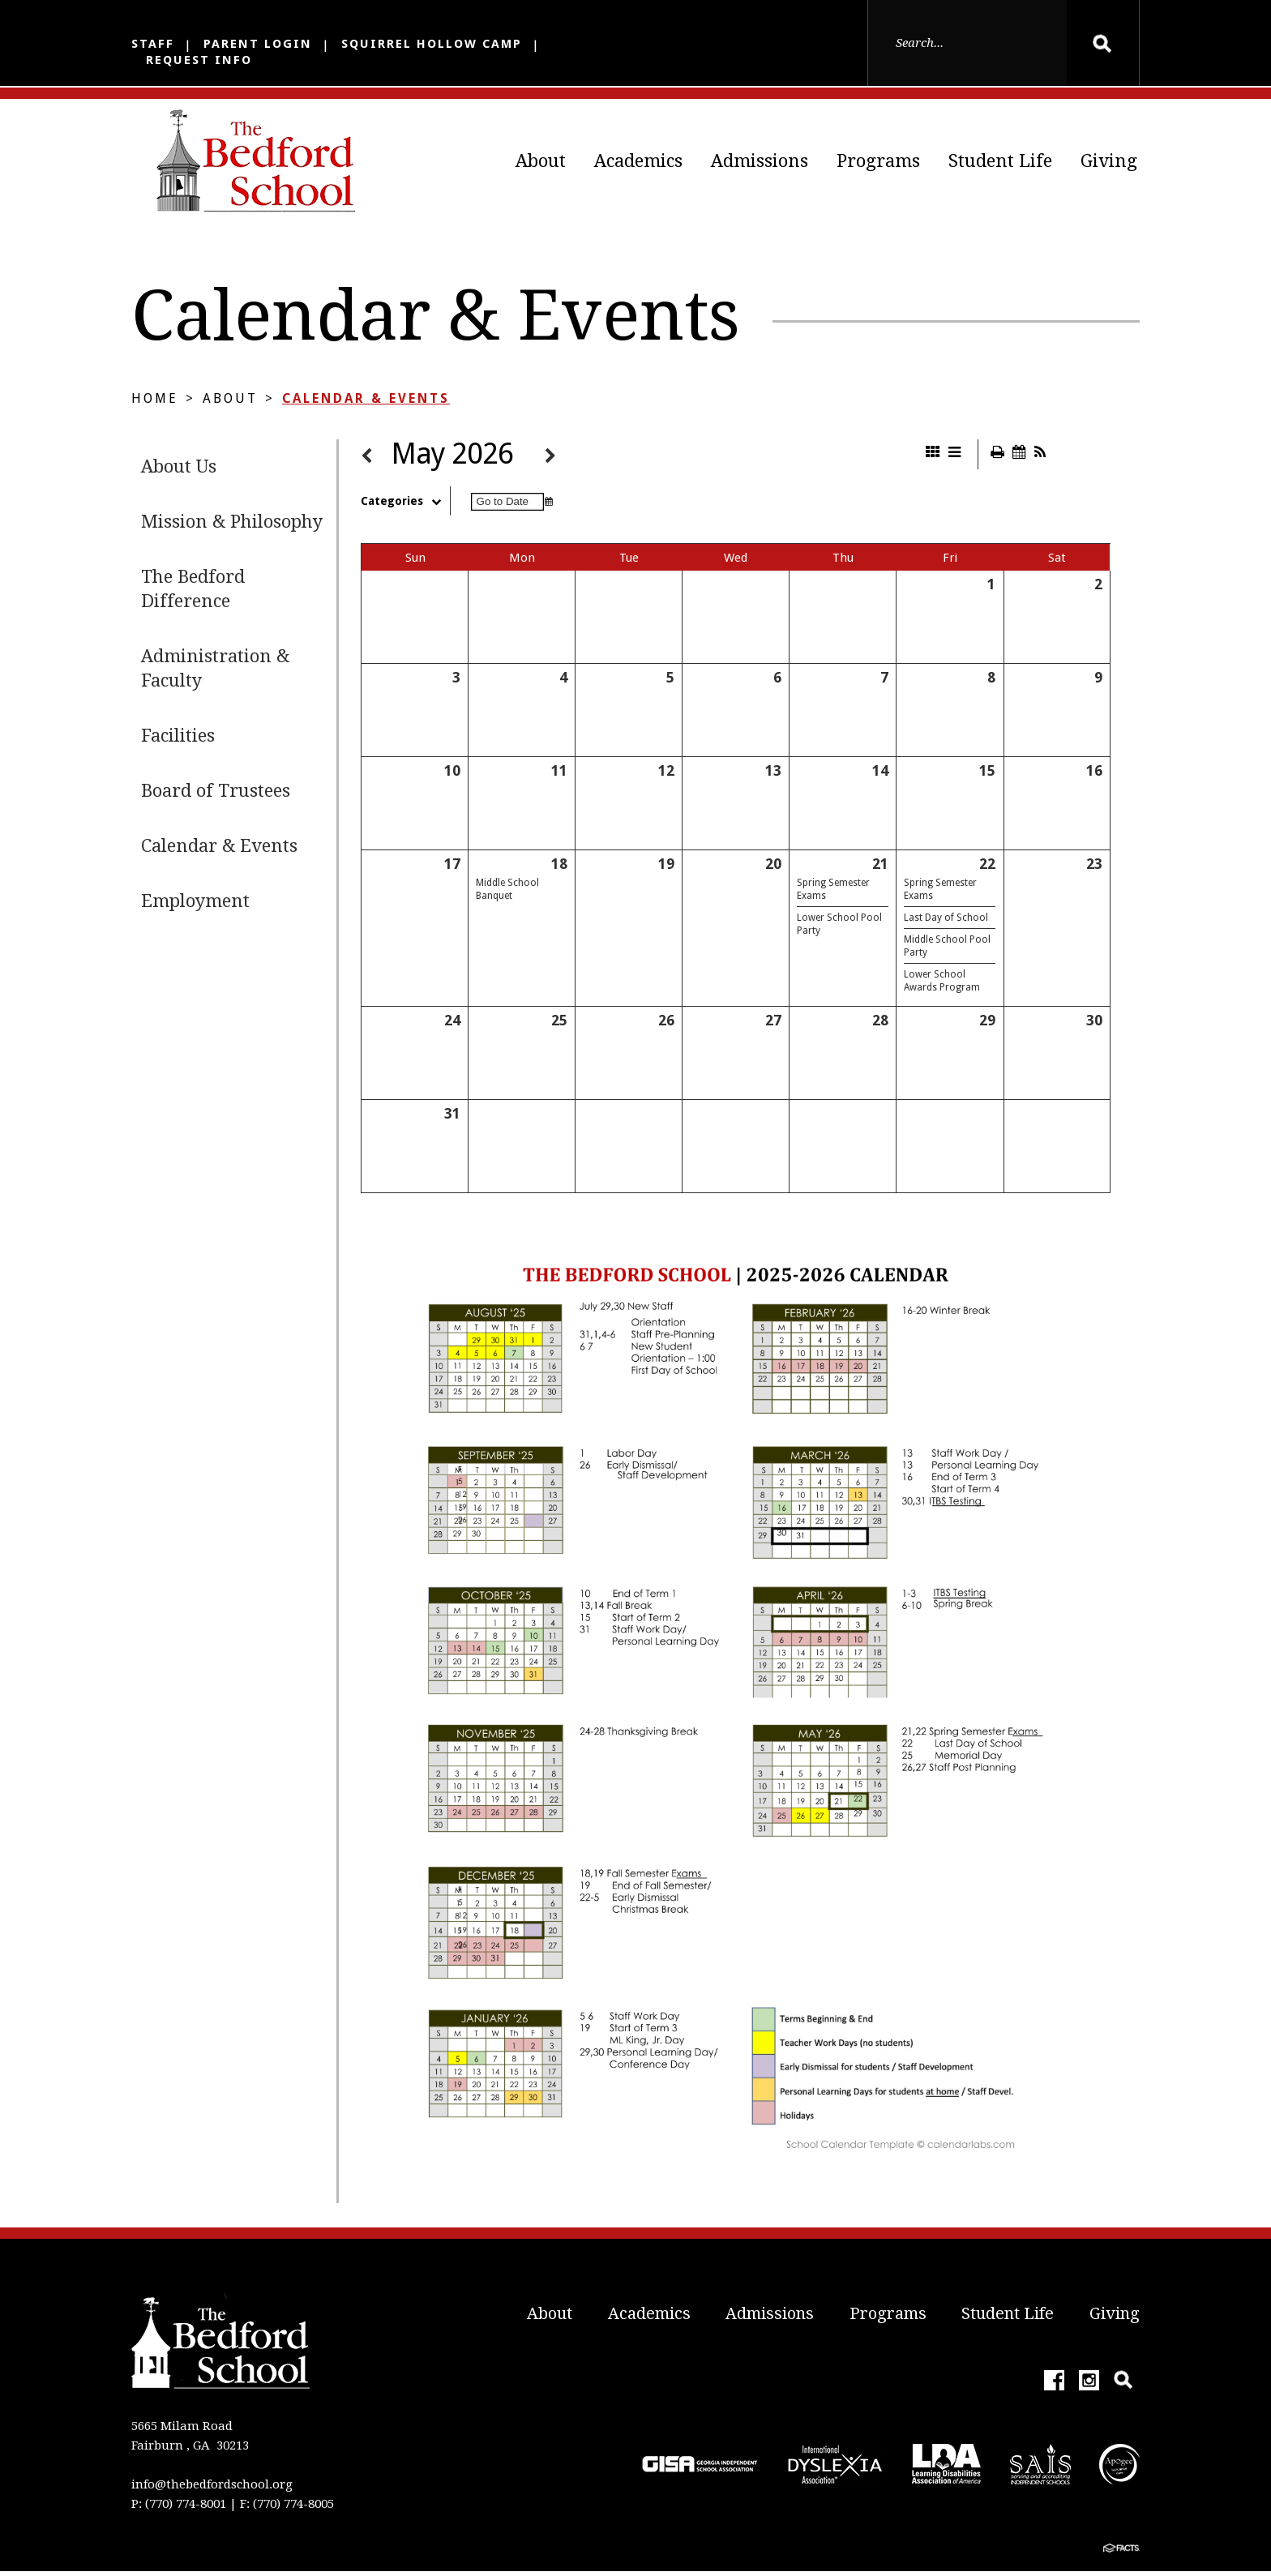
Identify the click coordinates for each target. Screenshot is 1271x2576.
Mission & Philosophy (232, 526)
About (541, 161)
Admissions (759, 161)
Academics (638, 161)
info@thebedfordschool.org (212, 2489)
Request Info (199, 60)
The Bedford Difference (193, 593)
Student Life (1000, 161)
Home (154, 403)
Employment (195, 906)
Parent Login (257, 43)
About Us (178, 471)
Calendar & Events (366, 403)
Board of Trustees (215, 795)
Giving (1109, 161)
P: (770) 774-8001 (178, 2508)
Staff (152, 43)
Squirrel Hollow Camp (432, 43)
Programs (878, 161)
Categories (405, 505)
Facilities (178, 740)
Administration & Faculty (215, 673)
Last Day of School (946, 922)
